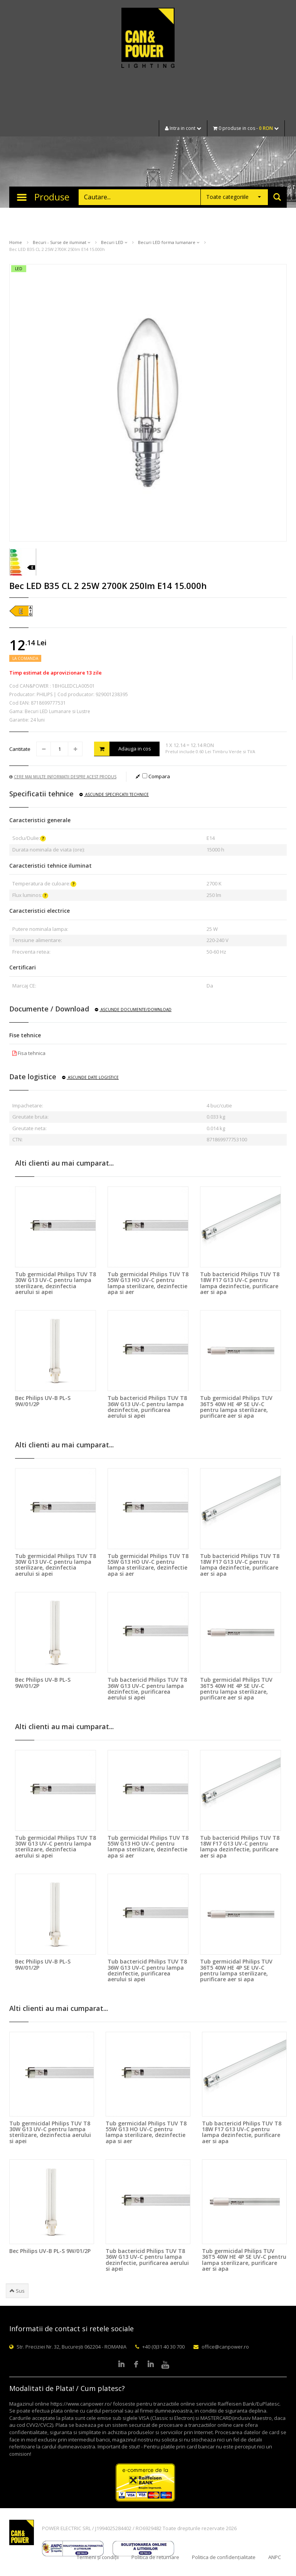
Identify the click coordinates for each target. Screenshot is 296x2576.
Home (15, 242)
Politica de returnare (155, 2557)
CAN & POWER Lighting (148, 38)
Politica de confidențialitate (224, 2557)
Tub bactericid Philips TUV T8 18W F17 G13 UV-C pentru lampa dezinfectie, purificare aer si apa (239, 1283)
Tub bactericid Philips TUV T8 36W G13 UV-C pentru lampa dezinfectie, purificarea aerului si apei (147, 1406)
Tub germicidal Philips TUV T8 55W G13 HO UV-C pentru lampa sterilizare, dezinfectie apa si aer (148, 1283)
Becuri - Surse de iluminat (61, 242)
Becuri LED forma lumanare (168, 242)
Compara (156, 776)
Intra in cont (183, 128)
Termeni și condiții (98, 2557)
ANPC (274, 2557)
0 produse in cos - (246, 128)
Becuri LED (114, 242)
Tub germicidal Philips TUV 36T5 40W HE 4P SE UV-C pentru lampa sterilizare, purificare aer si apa (236, 1406)
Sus (17, 2290)
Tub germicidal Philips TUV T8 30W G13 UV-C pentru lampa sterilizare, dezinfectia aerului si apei (55, 1283)
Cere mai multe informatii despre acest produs (62, 776)
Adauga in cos (122, 749)
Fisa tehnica (28, 1053)
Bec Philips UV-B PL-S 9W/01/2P (43, 1400)
